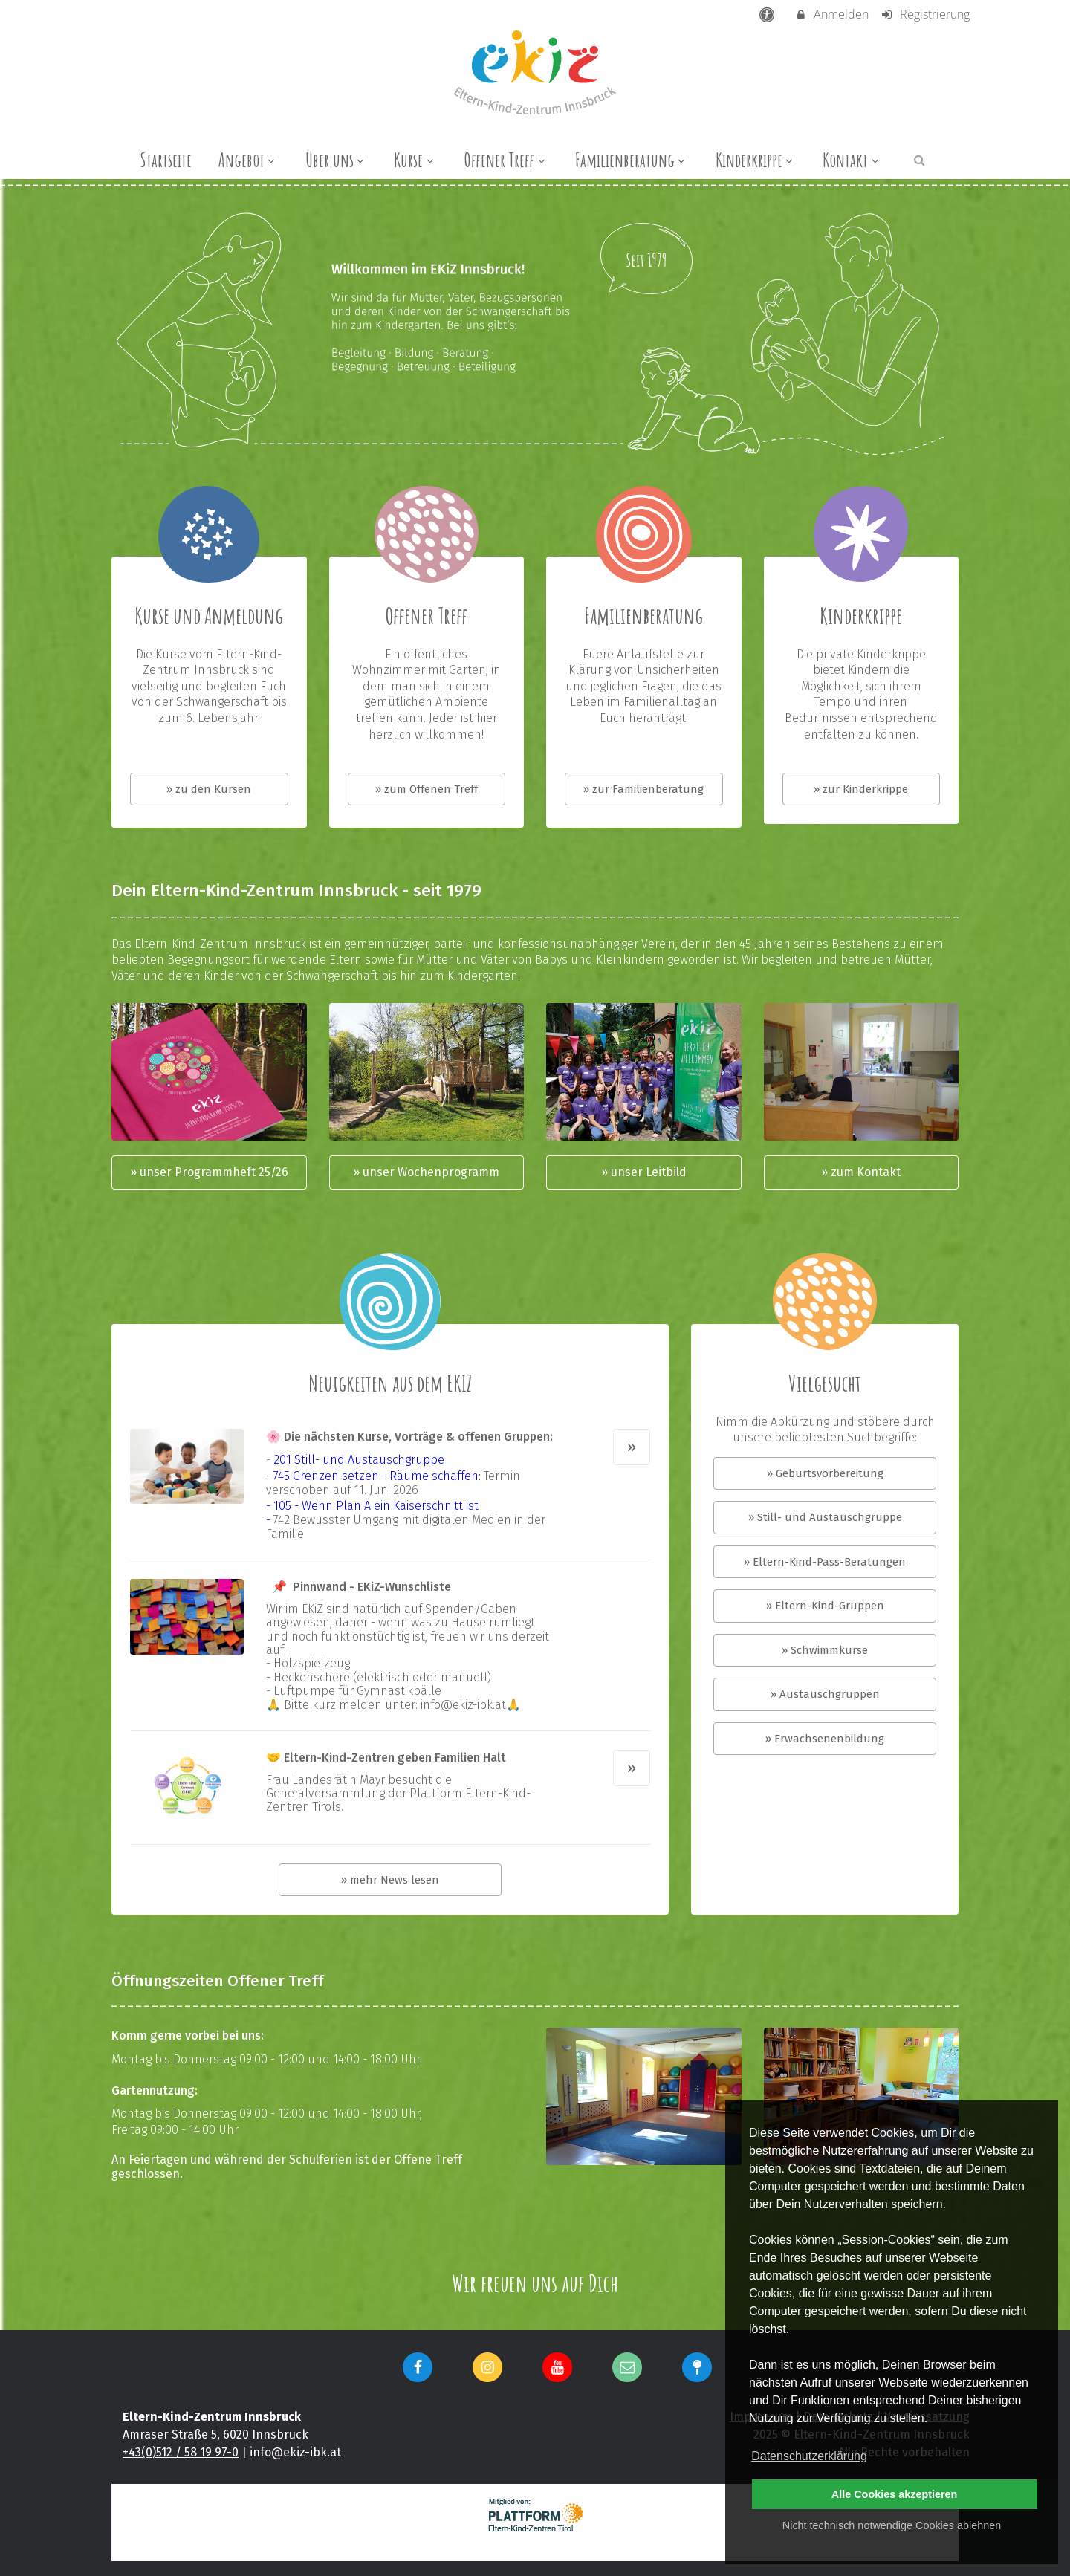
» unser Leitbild (644, 1172)
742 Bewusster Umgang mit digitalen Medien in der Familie (405, 1526)
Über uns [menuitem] (336, 160)
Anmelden (831, 14)
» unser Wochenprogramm (426, 1172)
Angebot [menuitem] (248, 160)
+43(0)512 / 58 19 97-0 (181, 2452)
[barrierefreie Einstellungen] (768, 14)
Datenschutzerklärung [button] (809, 2456)
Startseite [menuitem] (166, 160)
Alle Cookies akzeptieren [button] (894, 2494)
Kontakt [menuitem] (852, 160)
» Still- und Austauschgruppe (825, 1517)
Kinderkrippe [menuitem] (756, 160)
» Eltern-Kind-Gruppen (825, 1605)
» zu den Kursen (208, 789)
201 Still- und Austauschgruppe (358, 1460)
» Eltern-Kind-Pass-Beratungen (825, 1561)
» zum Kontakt (861, 1172)
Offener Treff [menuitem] (506, 160)
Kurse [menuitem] (415, 160)
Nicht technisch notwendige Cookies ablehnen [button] (891, 2525)
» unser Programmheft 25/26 (209, 1172)
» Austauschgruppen (825, 1694)
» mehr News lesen (390, 1879)
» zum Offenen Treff (426, 789)
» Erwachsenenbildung (824, 1738)
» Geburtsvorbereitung (825, 1473)
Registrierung (925, 14)
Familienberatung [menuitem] (632, 160)
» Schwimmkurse (825, 1650)
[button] (919, 159)
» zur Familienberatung (643, 789)
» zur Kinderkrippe (861, 789)
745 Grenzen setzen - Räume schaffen (376, 1476)
